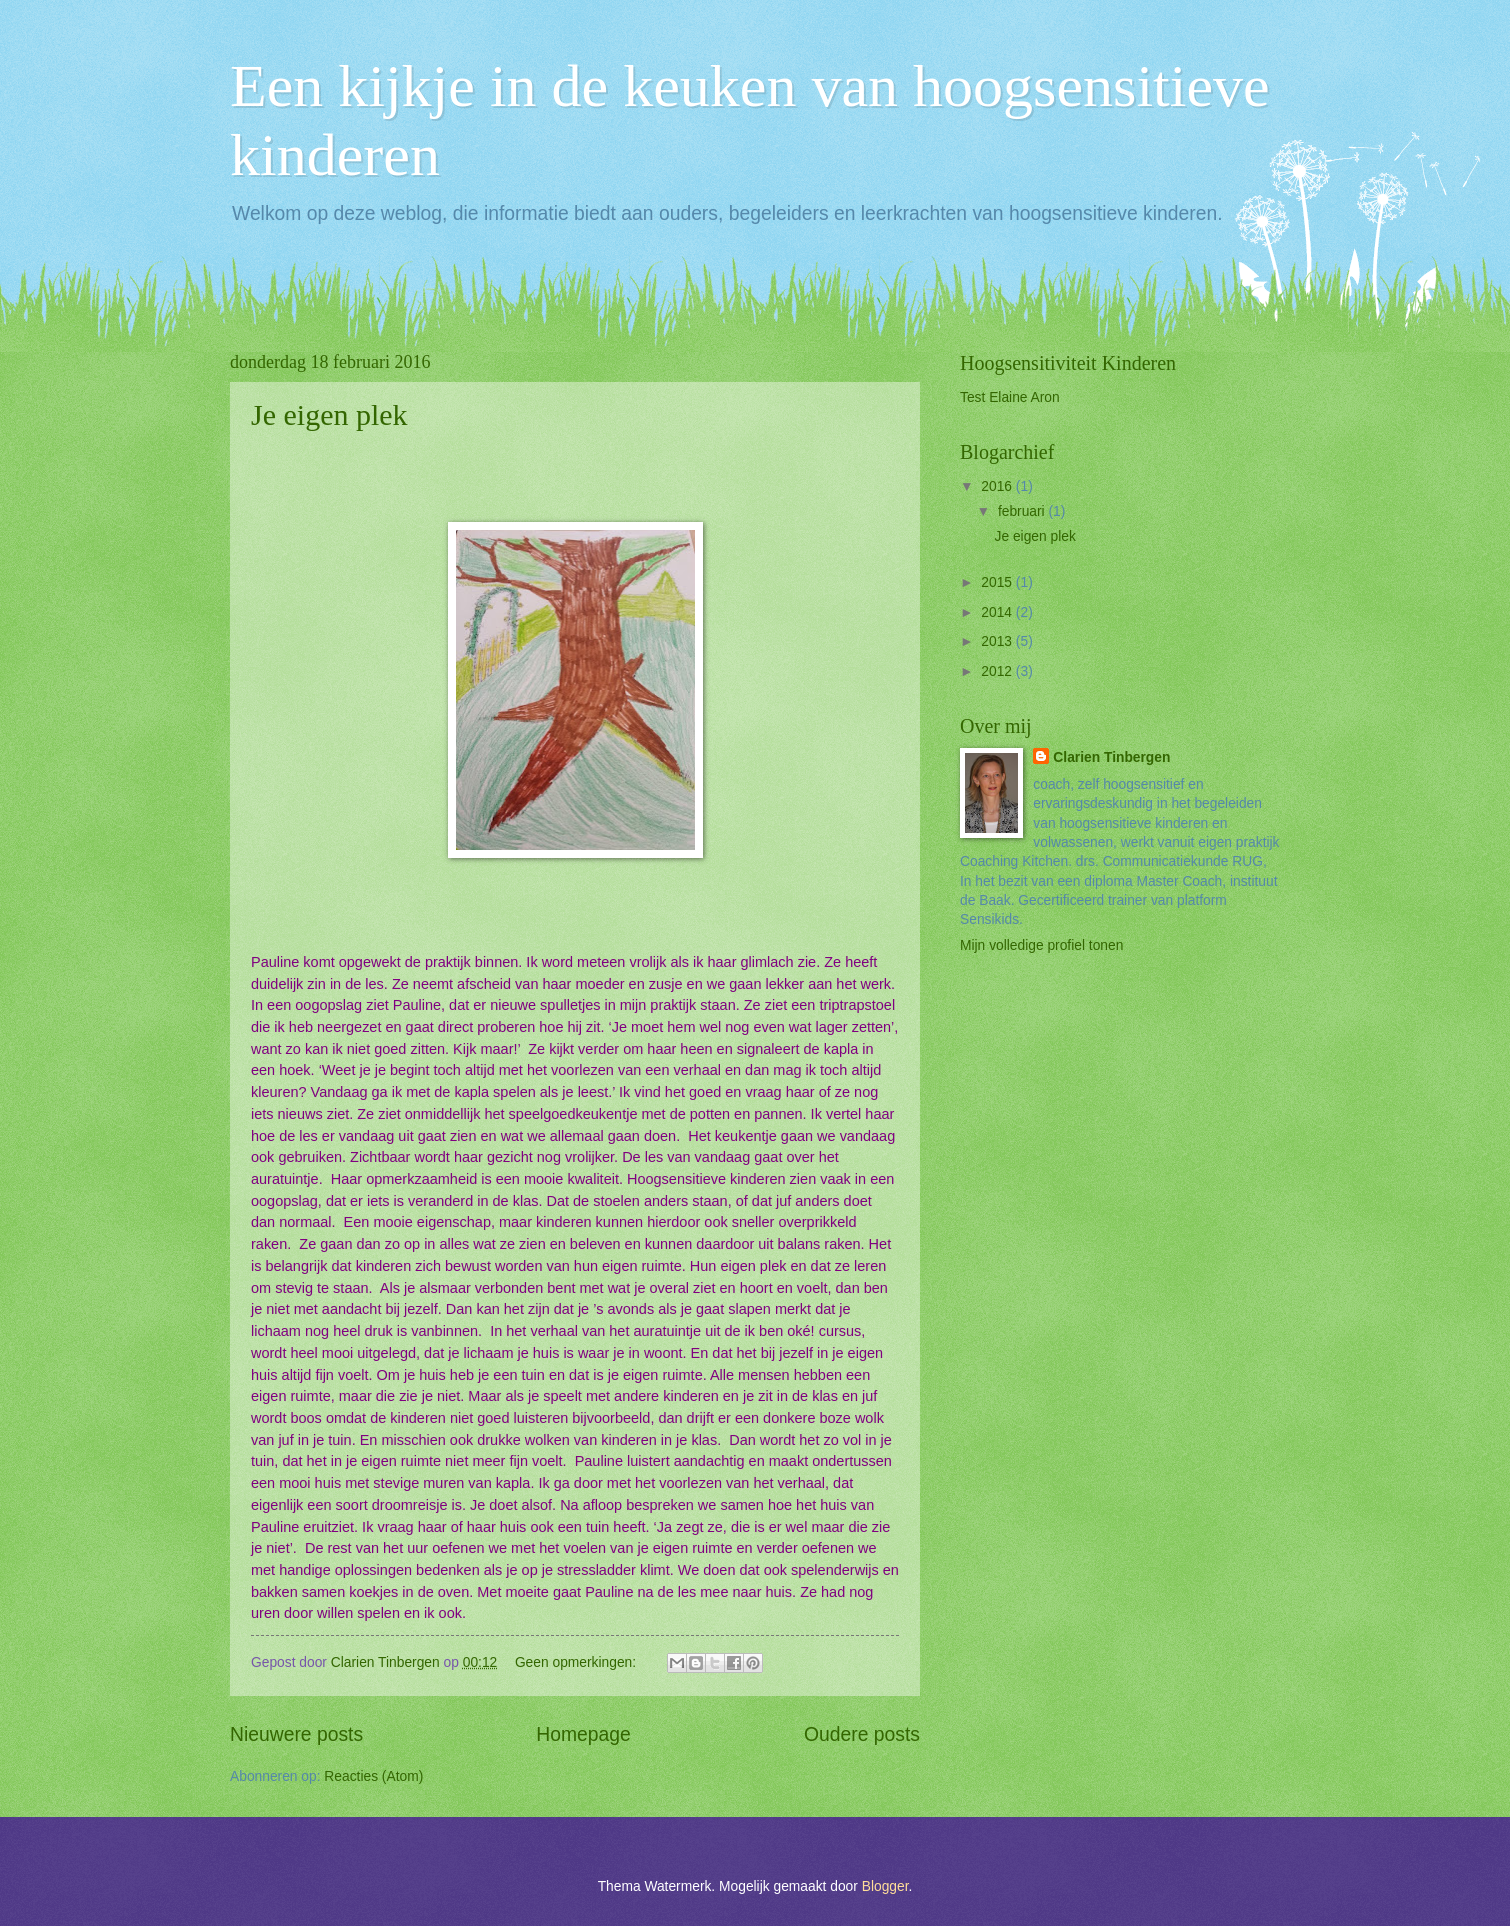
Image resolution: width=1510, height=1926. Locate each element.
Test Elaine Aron (1010, 397)
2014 (998, 612)
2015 (998, 582)
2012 (998, 671)
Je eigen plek (329, 414)
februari (1023, 511)
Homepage (583, 1734)
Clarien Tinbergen (1111, 757)
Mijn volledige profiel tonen (1041, 945)
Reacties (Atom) (373, 1776)
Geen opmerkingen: (577, 1662)
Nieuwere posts (296, 1734)
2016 (998, 486)
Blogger (885, 1886)
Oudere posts (862, 1734)
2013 (998, 641)
